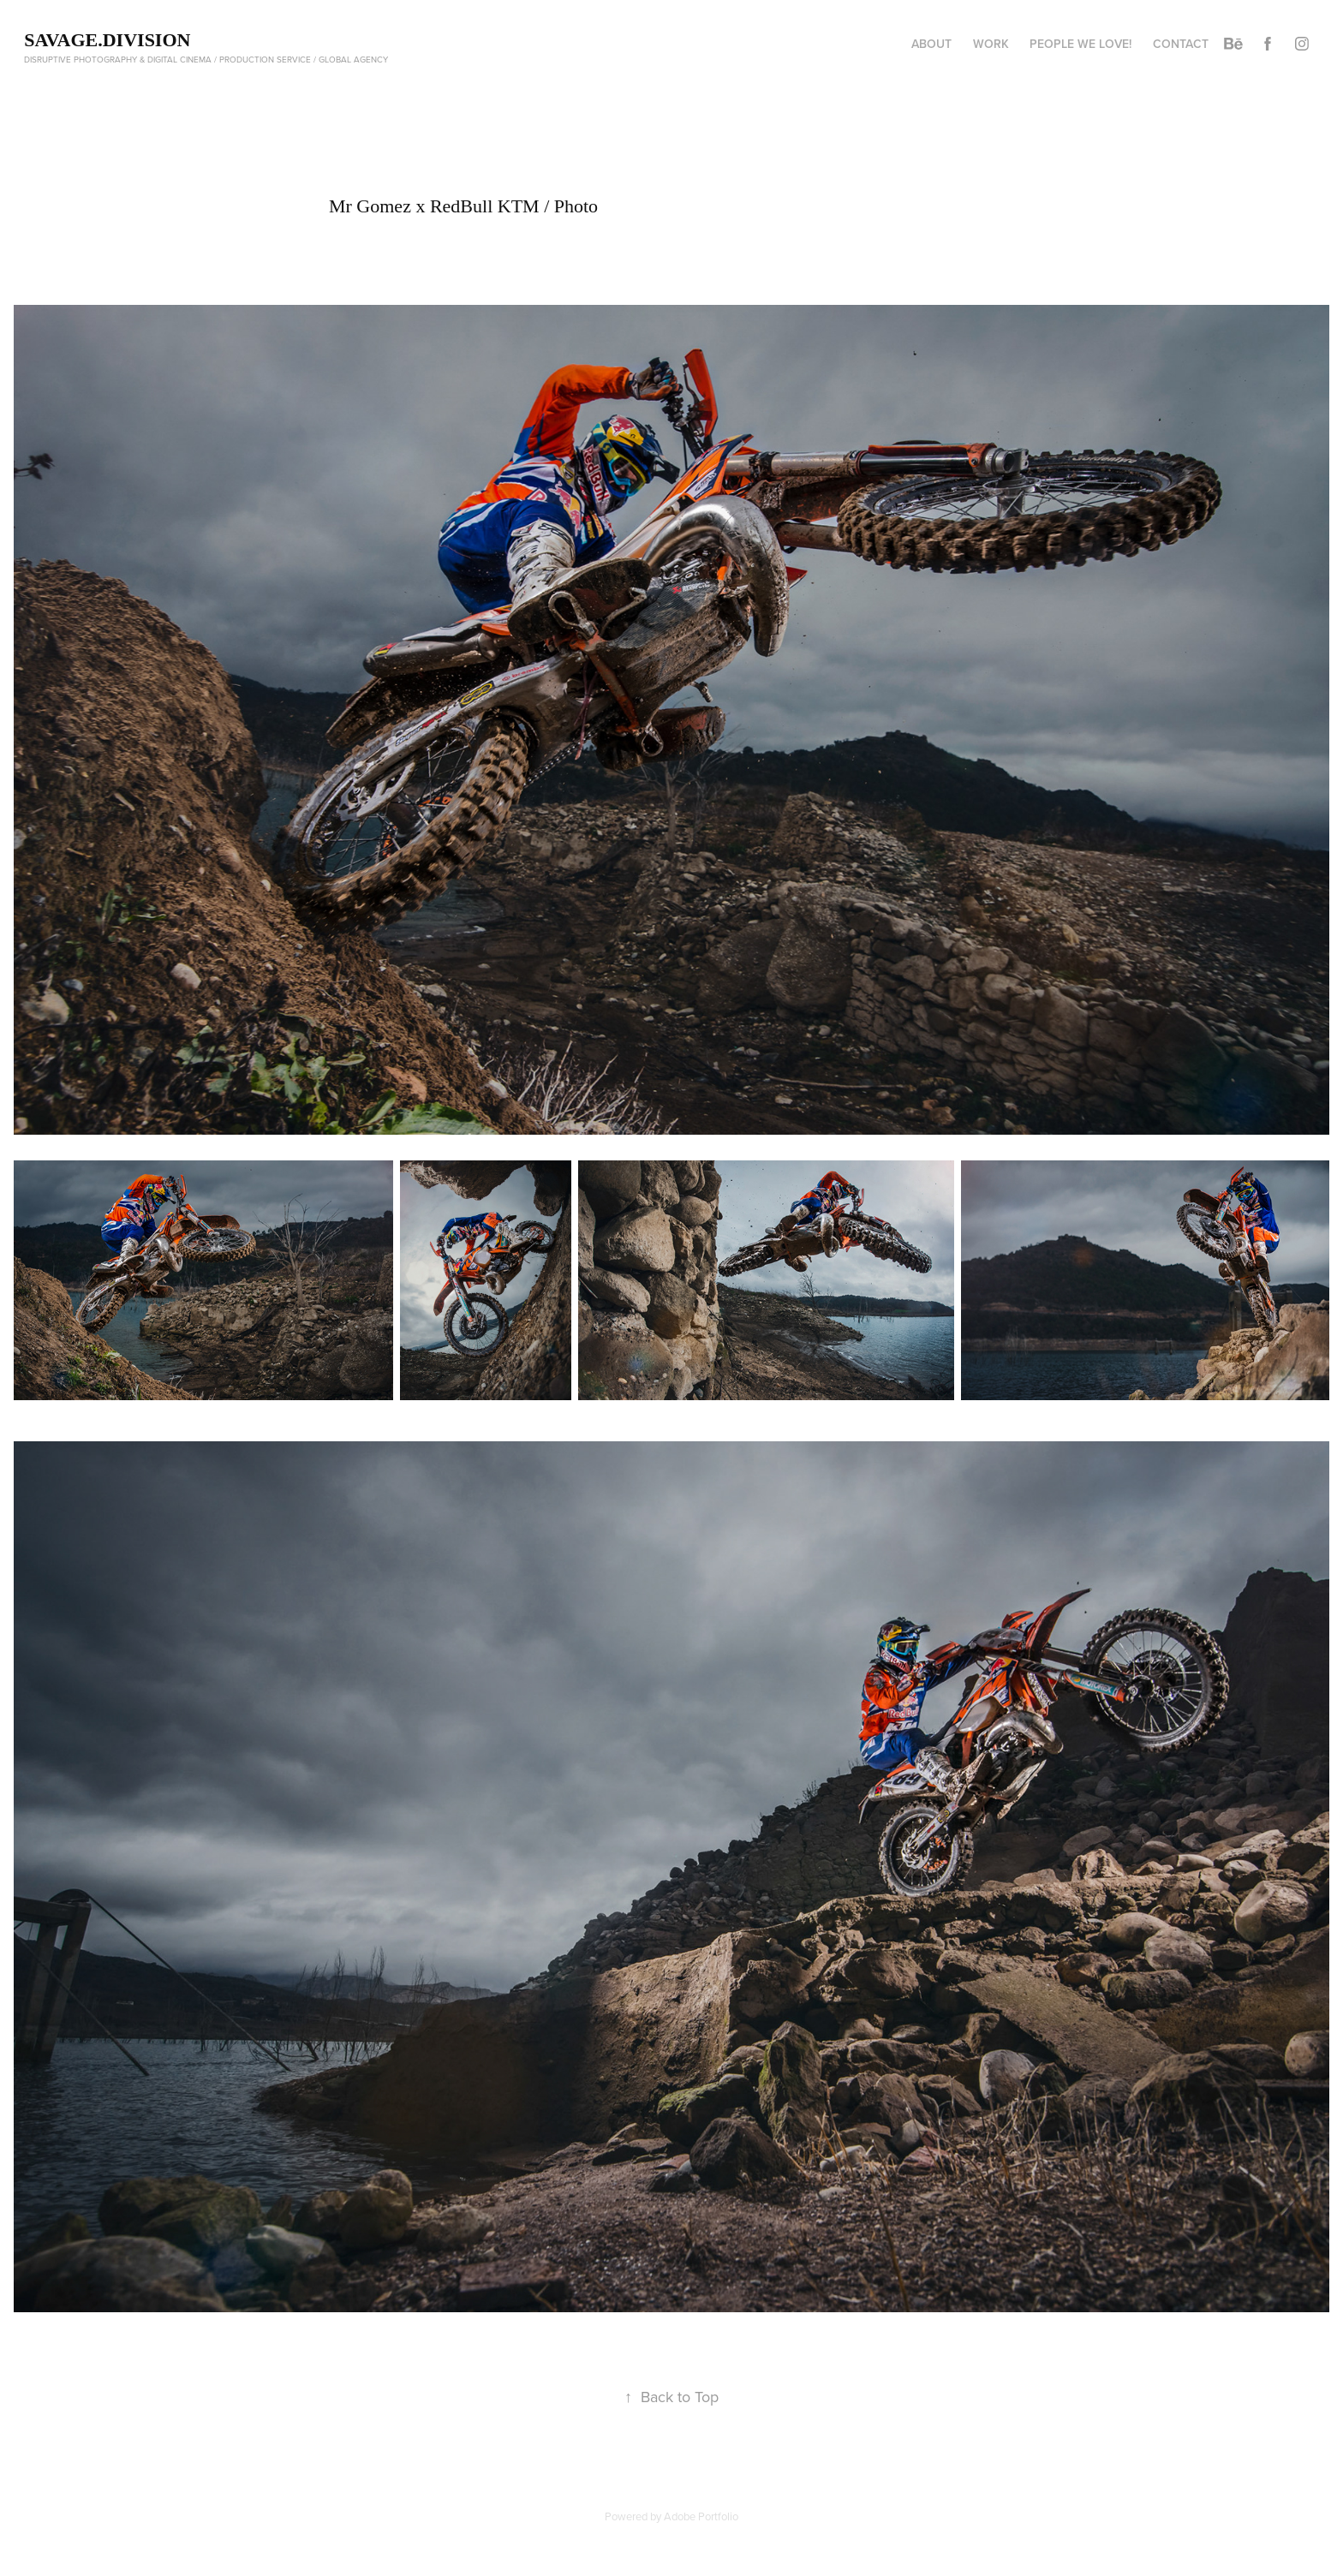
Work (991, 43)
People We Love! (1080, 43)
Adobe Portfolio (701, 2516)
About (931, 43)
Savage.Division (107, 40)
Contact (1181, 43)
